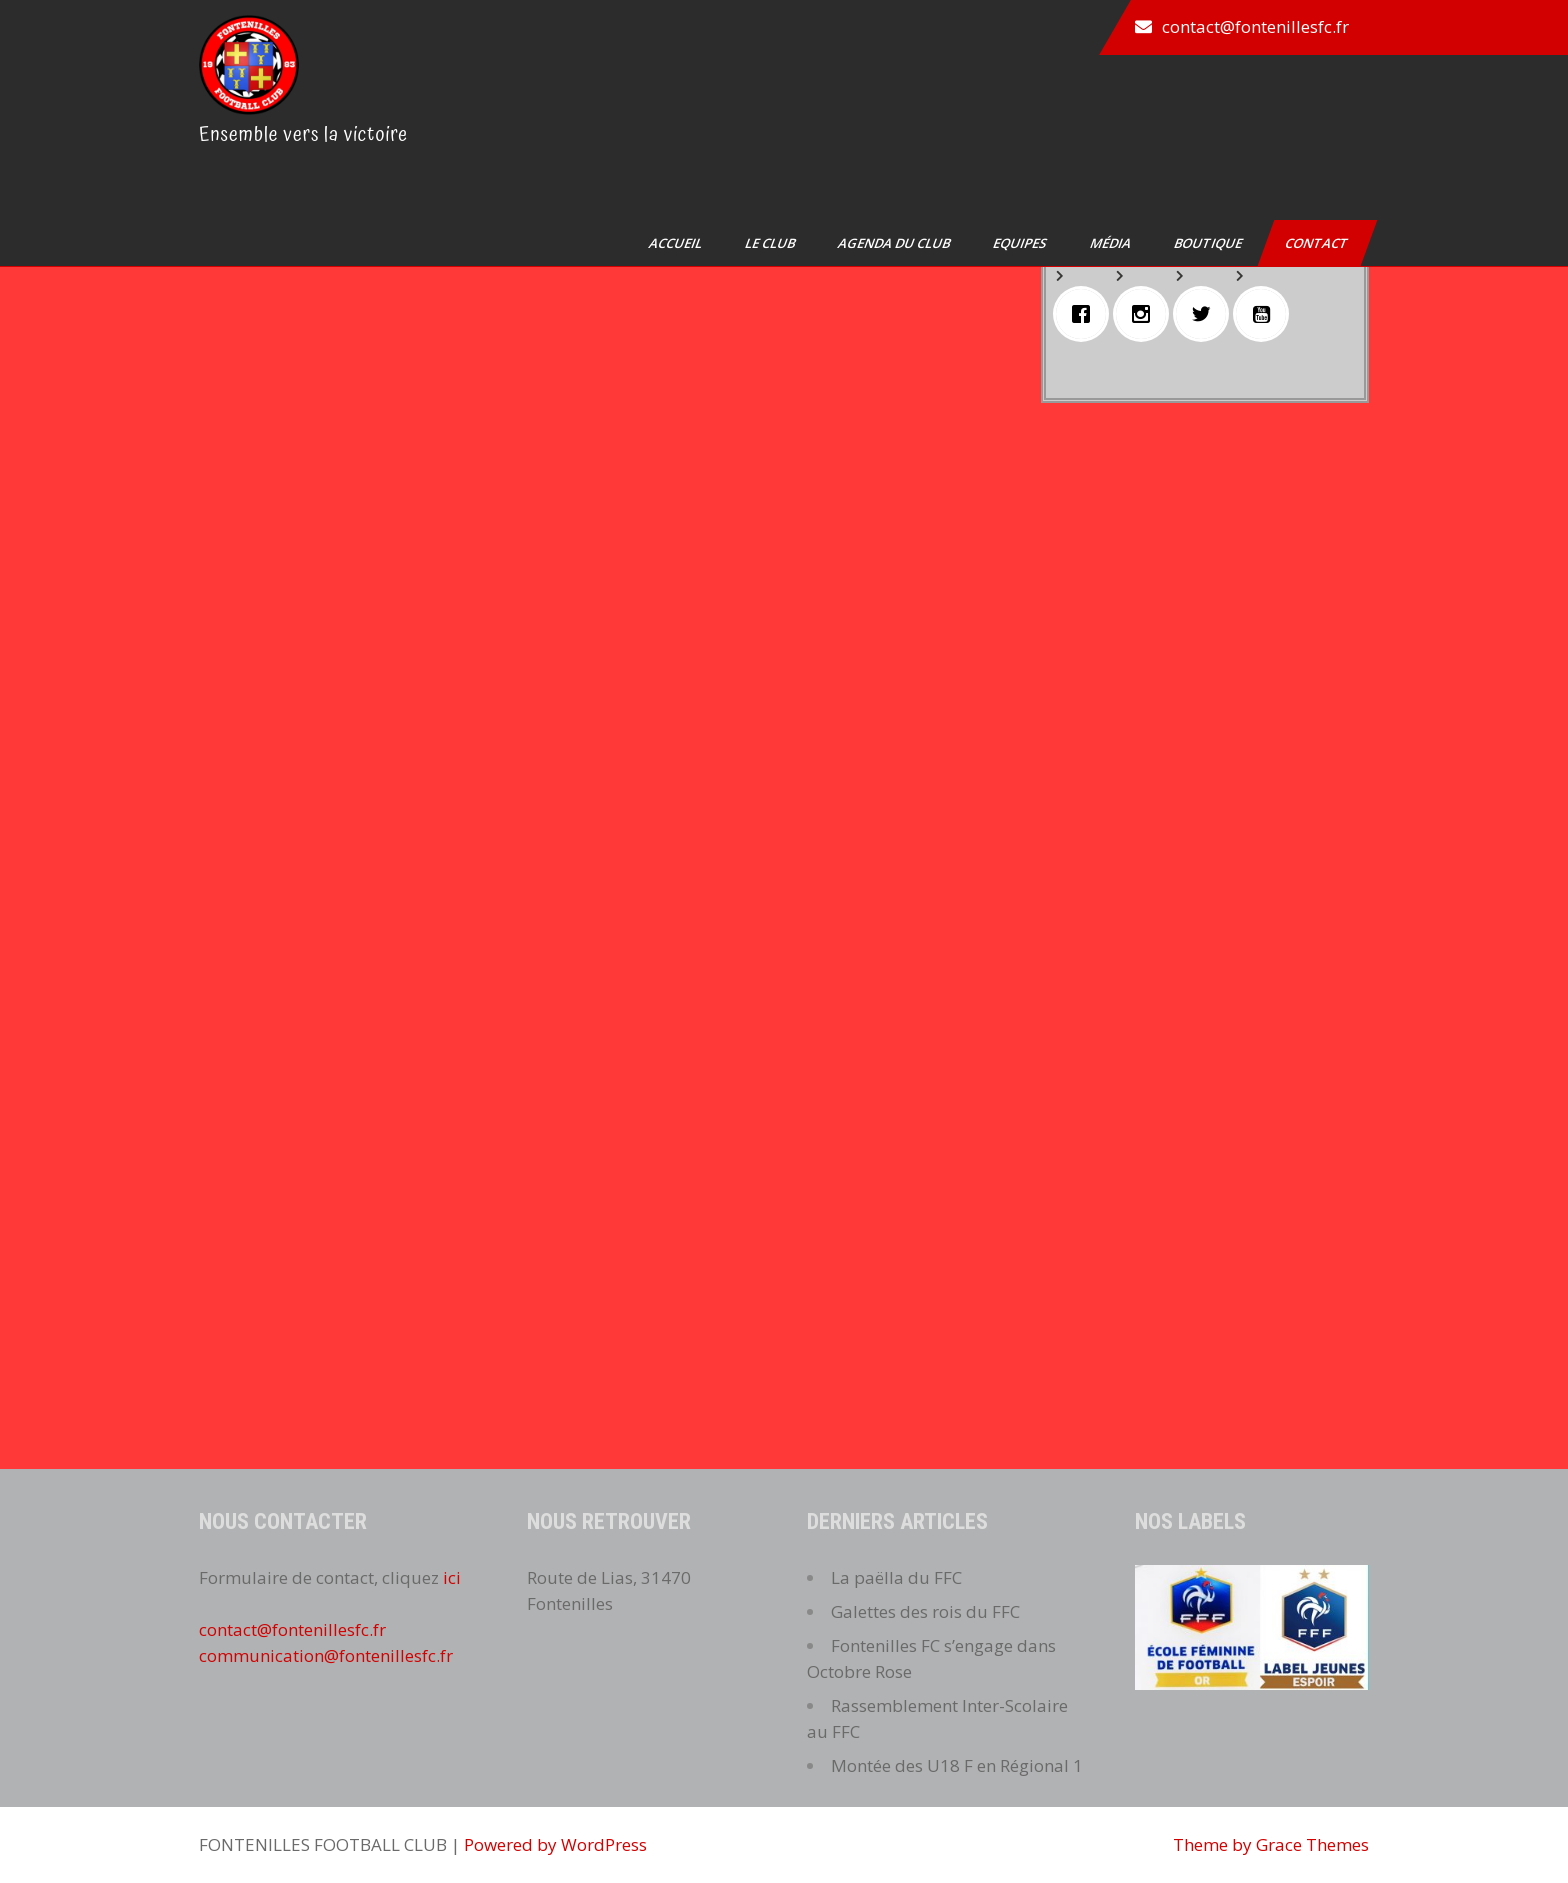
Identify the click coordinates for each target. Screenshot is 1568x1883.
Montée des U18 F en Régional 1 (957, 1765)
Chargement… (597, 752)
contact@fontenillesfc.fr (1255, 26)
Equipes (1021, 243)
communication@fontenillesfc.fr (326, 1655)
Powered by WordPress (555, 1844)
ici (452, 1577)
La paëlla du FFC (896, 1577)
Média (1112, 243)
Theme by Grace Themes (1271, 1844)
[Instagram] (1146, 314)
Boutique (1209, 243)
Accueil (677, 243)
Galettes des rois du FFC (925, 1611)
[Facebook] (1086, 314)
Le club (771, 243)
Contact (1318, 243)
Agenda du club (895, 243)
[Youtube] (1266, 314)
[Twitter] (1206, 314)
